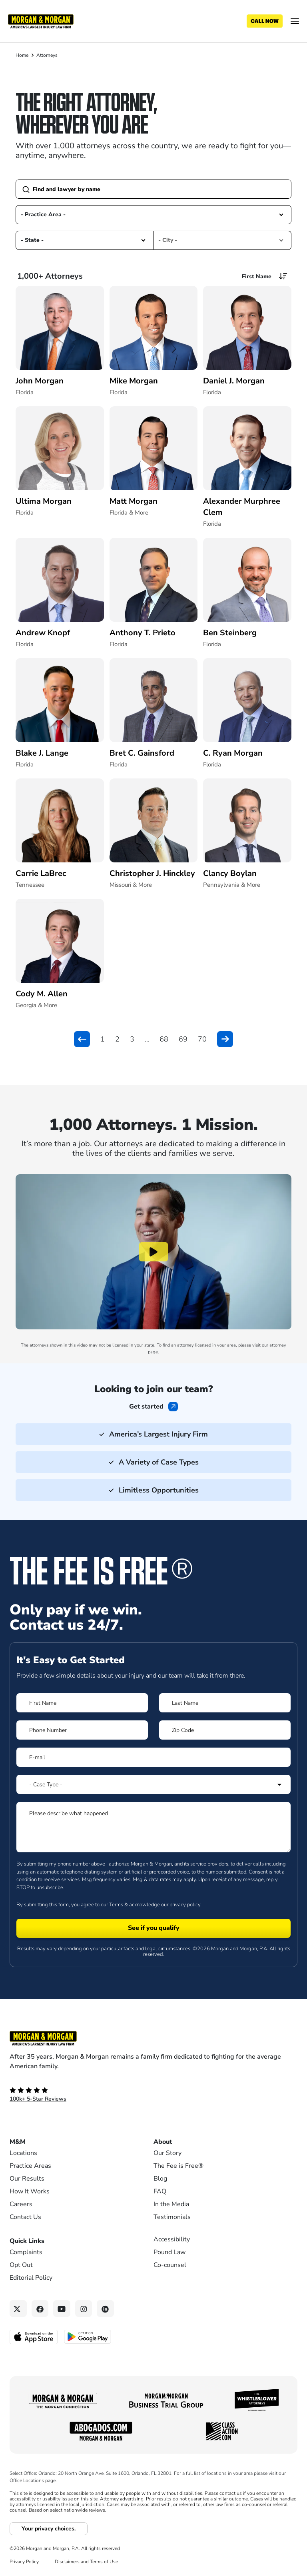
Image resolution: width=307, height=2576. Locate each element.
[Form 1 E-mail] (153, 1757)
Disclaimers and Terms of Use (86, 2561)
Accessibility (172, 2239)
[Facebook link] (40, 2308)
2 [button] (117, 1039)
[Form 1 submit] (153, 1928)
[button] (281, 214)
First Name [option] (256, 276)
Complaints (26, 2252)
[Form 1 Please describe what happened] (153, 1827)
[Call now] (265, 21)
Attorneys (47, 55)
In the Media (171, 2204)
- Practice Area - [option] (43, 214)
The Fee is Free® (178, 2166)
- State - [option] (32, 240)
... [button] (147, 1039)
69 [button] (183, 1039)
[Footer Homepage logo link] (153, 2038)
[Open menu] (295, 21)
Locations (23, 2153)
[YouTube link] (61, 2308)
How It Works (30, 2191)
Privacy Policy (24, 2561)
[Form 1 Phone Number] (82, 1730)
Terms (116, 1904)
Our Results (27, 2178)
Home (22, 55)
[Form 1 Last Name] (225, 1702)
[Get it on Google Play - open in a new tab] (88, 2336)
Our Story (167, 2153)
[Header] (41, 20)
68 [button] (163, 1039)
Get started (146, 1406)
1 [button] (102, 1039)
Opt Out (21, 2265)
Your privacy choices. (49, 2528)
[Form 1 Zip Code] (225, 1730)
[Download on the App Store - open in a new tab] (34, 2336)
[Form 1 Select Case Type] (153, 1784)
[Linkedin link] (105, 2308)
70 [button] (202, 1039)
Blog (160, 2178)
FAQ (160, 2191)
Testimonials (172, 2217)
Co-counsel (170, 2265)
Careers (21, 2204)
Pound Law (169, 2252)
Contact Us (25, 2217)
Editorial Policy (31, 2278)
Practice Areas (30, 2166)
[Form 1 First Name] (82, 1702)
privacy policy (184, 1904)
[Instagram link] (83, 2308)
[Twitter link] (18, 2308)
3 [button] (132, 1039)
